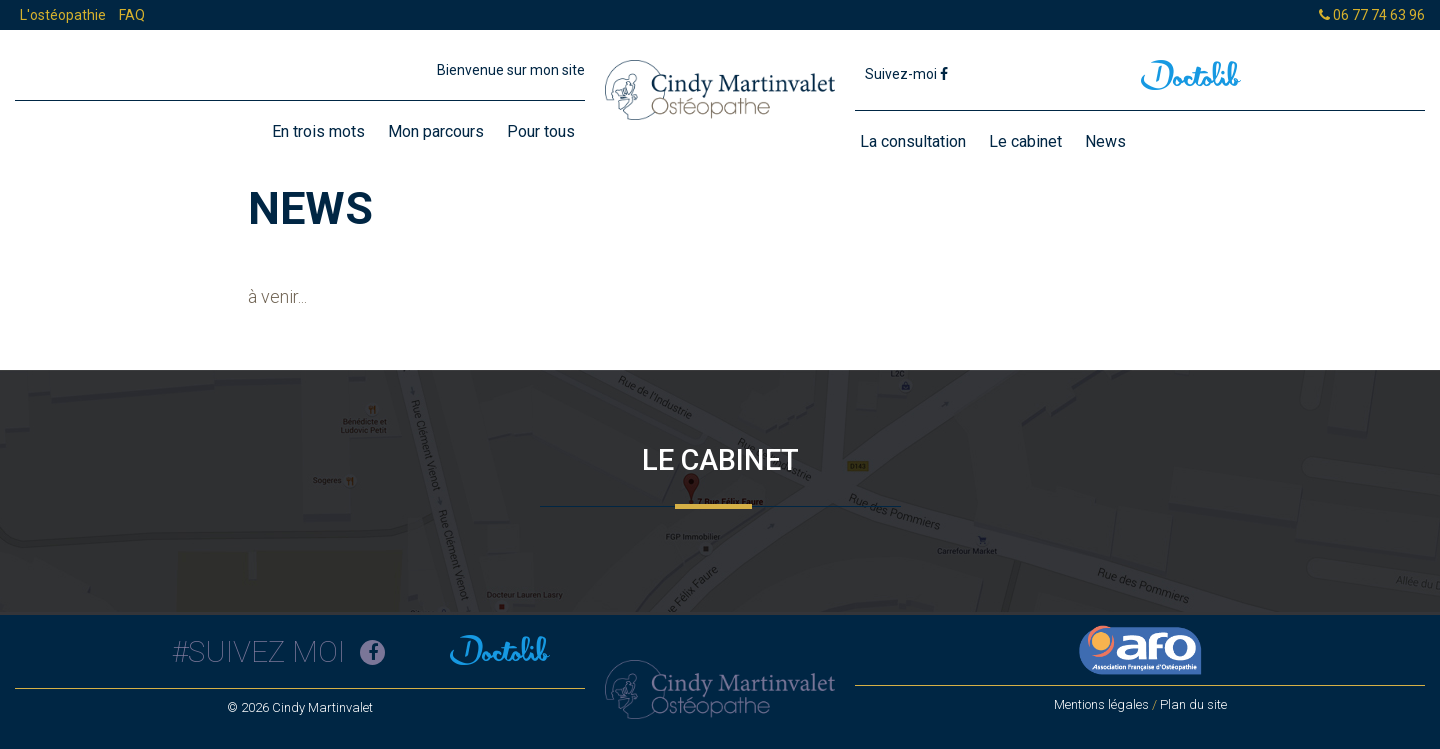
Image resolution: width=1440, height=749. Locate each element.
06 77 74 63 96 (1372, 15)
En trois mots (318, 131)
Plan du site (1193, 704)
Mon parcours (436, 131)
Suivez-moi (906, 74)
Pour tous (541, 131)
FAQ (132, 15)
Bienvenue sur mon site (511, 70)
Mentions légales (1101, 704)
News (1105, 141)
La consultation (913, 141)
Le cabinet (1025, 141)
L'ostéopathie (63, 15)
